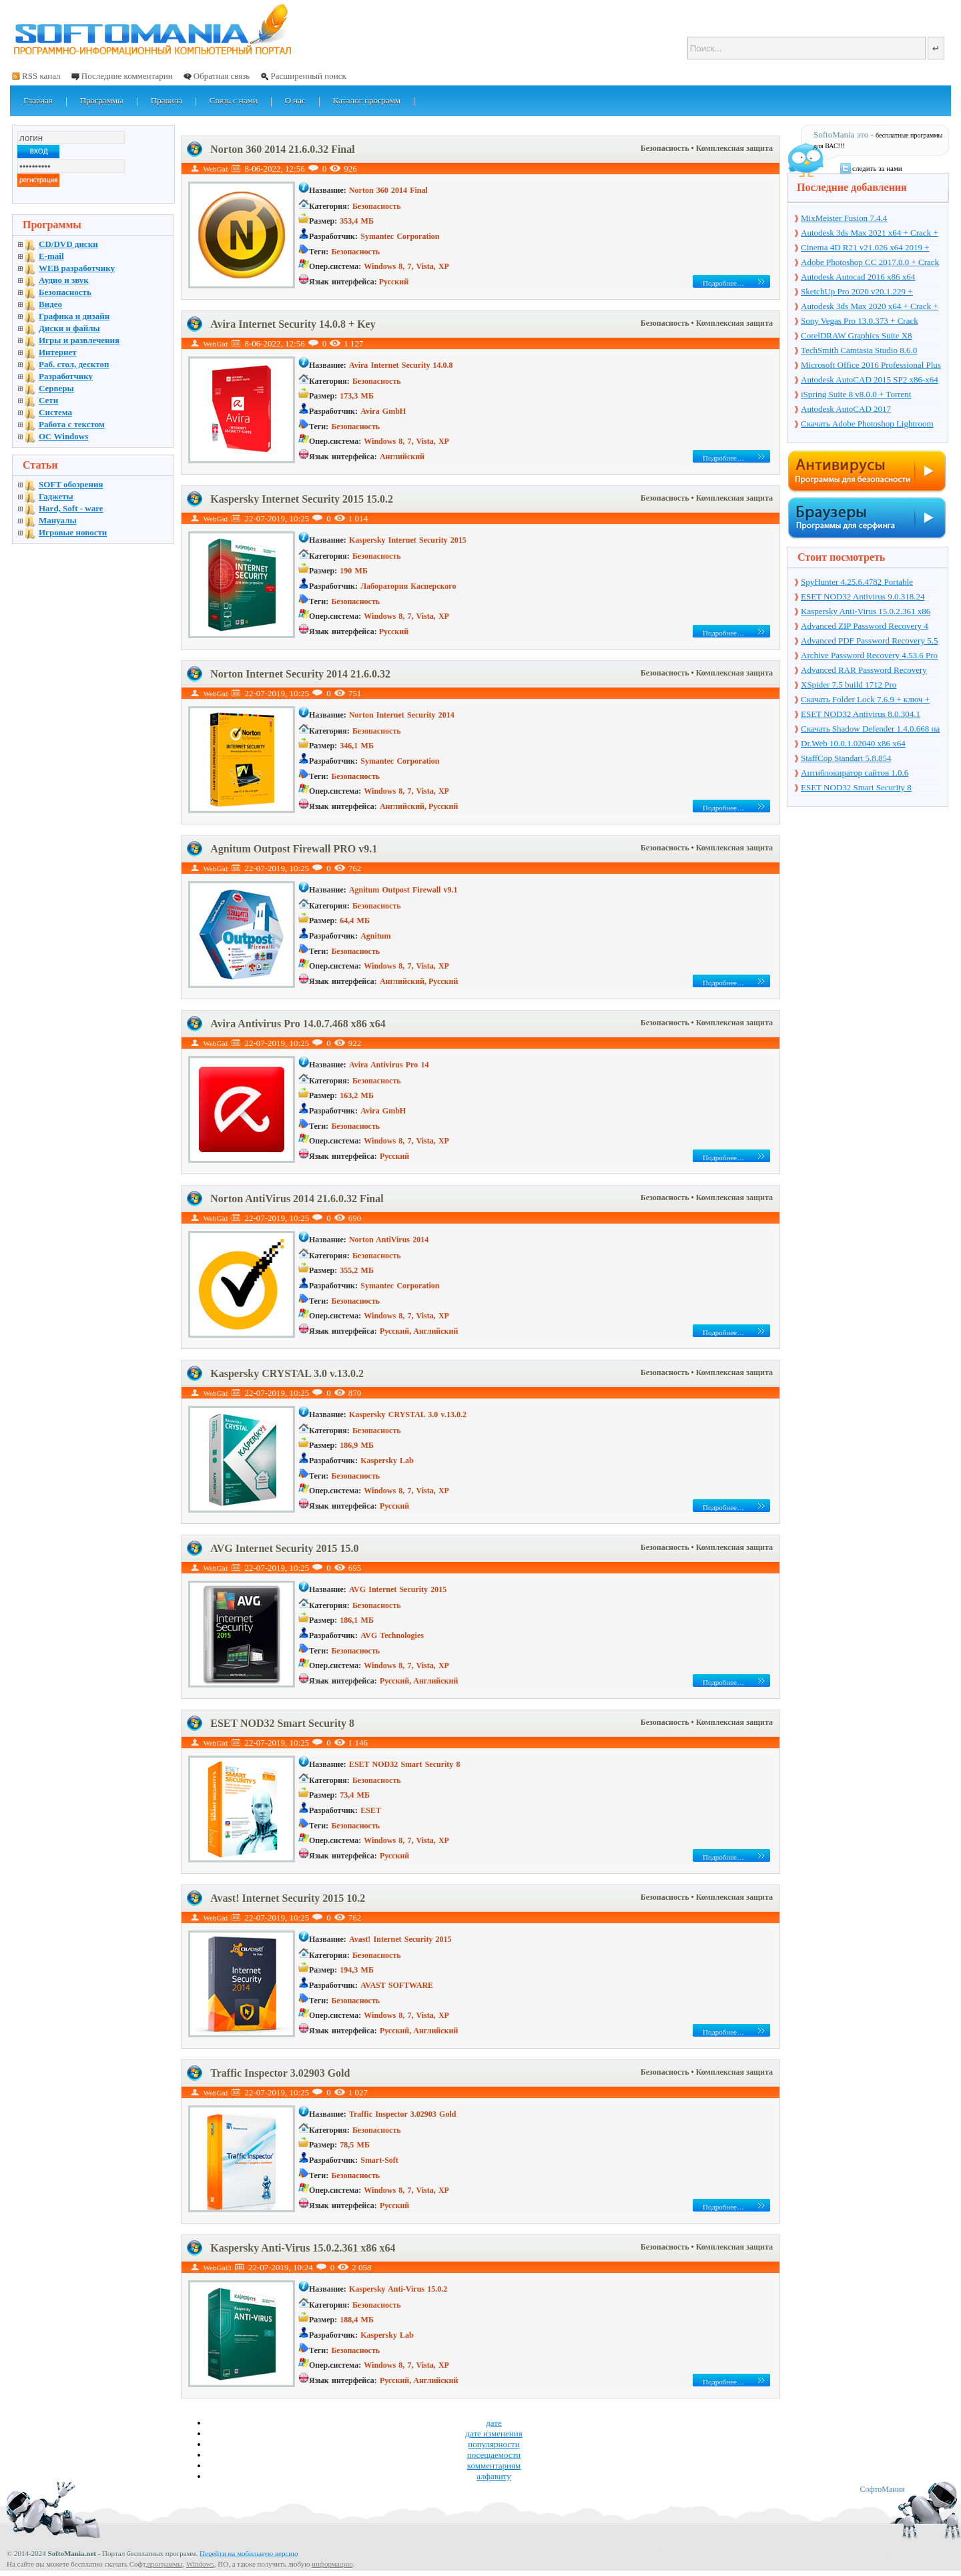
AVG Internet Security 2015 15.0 (284, 1548)
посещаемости (494, 2455)
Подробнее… (723, 283)
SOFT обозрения (71, 484)
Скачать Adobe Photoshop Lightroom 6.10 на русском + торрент (867, 425)
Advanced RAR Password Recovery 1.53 (864, 671)
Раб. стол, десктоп (74, 364)
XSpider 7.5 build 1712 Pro (848, 685)
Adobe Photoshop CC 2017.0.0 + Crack (870, 262)
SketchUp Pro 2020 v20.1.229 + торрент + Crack (857, 292)
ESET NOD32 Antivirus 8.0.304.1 (860, 714)
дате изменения (493, 2433)
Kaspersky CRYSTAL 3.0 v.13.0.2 (287, 1373)
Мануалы (58, 520)
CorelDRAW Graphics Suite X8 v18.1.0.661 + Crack (856, 336)
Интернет (58, 352)
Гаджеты (56, 496)
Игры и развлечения (79, 340)
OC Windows (63, 436)
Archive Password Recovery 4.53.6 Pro (869, 655)
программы (164, 2564)
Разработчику (66, 376)
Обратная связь (222, 76)
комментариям (494, 2466)
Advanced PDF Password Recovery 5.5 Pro (869, 641)
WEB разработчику (77, 268)
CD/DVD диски (68, 244)
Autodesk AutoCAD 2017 (846, 409)
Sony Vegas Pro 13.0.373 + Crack (859, 321)
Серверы (56, 388)
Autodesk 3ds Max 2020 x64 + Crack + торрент (869, 307)
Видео (50, 304)
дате (494, 2423)
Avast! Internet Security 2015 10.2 (287, 1898)
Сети (48, 400)
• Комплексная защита (732, 148)
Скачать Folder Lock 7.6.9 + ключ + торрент (865, 700)
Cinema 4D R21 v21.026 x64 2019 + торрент (865, 248)
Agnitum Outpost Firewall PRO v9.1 (293, 848)
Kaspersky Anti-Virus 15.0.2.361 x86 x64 (302, 2248)
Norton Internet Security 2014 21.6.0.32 (300, 674)
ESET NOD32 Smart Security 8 (282, 1723)
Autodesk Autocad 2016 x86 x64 (858, 277)
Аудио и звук (64, 280)
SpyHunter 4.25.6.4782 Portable (857, 582)
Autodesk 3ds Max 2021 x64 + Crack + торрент (869, 234)
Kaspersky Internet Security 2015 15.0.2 (301, 499)
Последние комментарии (127, 76)
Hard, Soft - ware (71, 508)
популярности (494, 2444)
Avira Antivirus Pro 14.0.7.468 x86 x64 (298, 1023)
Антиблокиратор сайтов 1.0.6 (854, 773)
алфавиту (493, 2476)
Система (55, 412)
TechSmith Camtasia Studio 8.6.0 (859, 350)
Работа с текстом (72, 424)
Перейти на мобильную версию (249, 2553)
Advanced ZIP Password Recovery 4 (864, 626)
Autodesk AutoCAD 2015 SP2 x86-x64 (869, 379)
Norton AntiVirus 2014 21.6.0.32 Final (296, 1198)
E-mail (51, 256)
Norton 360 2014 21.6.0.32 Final (282, 149)
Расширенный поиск (308, 76)
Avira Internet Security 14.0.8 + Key (292, 324)
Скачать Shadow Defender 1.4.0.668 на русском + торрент (870, 730)
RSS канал (41, 76)
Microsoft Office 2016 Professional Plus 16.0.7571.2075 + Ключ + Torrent (871, 366)
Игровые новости (73, 532)
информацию (332, 2564)
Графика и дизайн (74, 316)
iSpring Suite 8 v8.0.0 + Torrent (856, 394)
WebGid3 (218, 2268)
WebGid (216, 169)
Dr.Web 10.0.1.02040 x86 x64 (853, 743)
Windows (200, 2564)
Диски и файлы (69, 328)
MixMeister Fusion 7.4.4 (844, 218)
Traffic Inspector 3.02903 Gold (280, 2073)
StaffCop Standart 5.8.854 (846, 758)
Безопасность (666, 148)
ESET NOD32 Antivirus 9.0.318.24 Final (862, 597)
